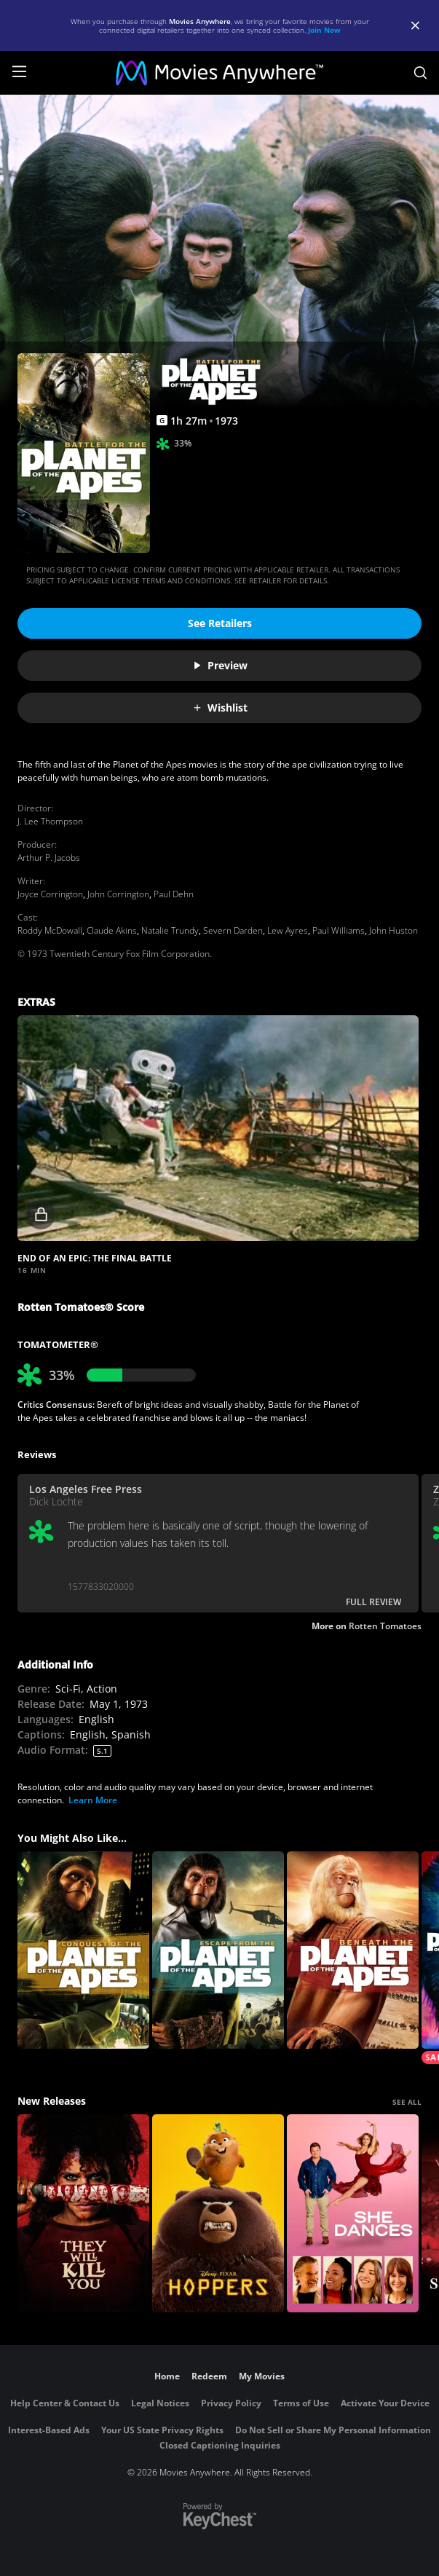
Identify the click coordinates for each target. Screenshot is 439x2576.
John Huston (393, 930)
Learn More (92, 1800)
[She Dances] (353, 2213)
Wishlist (220, 707)
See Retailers (220, 623)
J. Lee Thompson (50, 821)
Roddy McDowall (49, 930)
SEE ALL (407, 2102)
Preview (220, 665)
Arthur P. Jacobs (48, 857)
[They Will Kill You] (83, 2213)
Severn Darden (233, 930)
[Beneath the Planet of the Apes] (353, 1950)
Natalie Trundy (170, 930)
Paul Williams (338, 930)
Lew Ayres (287, 930)
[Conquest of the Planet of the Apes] (83, 1950)
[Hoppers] (218, 2213)
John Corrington (118, 894)
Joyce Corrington (50, 894)
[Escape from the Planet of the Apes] (218, 1950)
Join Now (324, 30)
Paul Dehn (174, 894)
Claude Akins (112, 930)
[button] (218, 1128)
